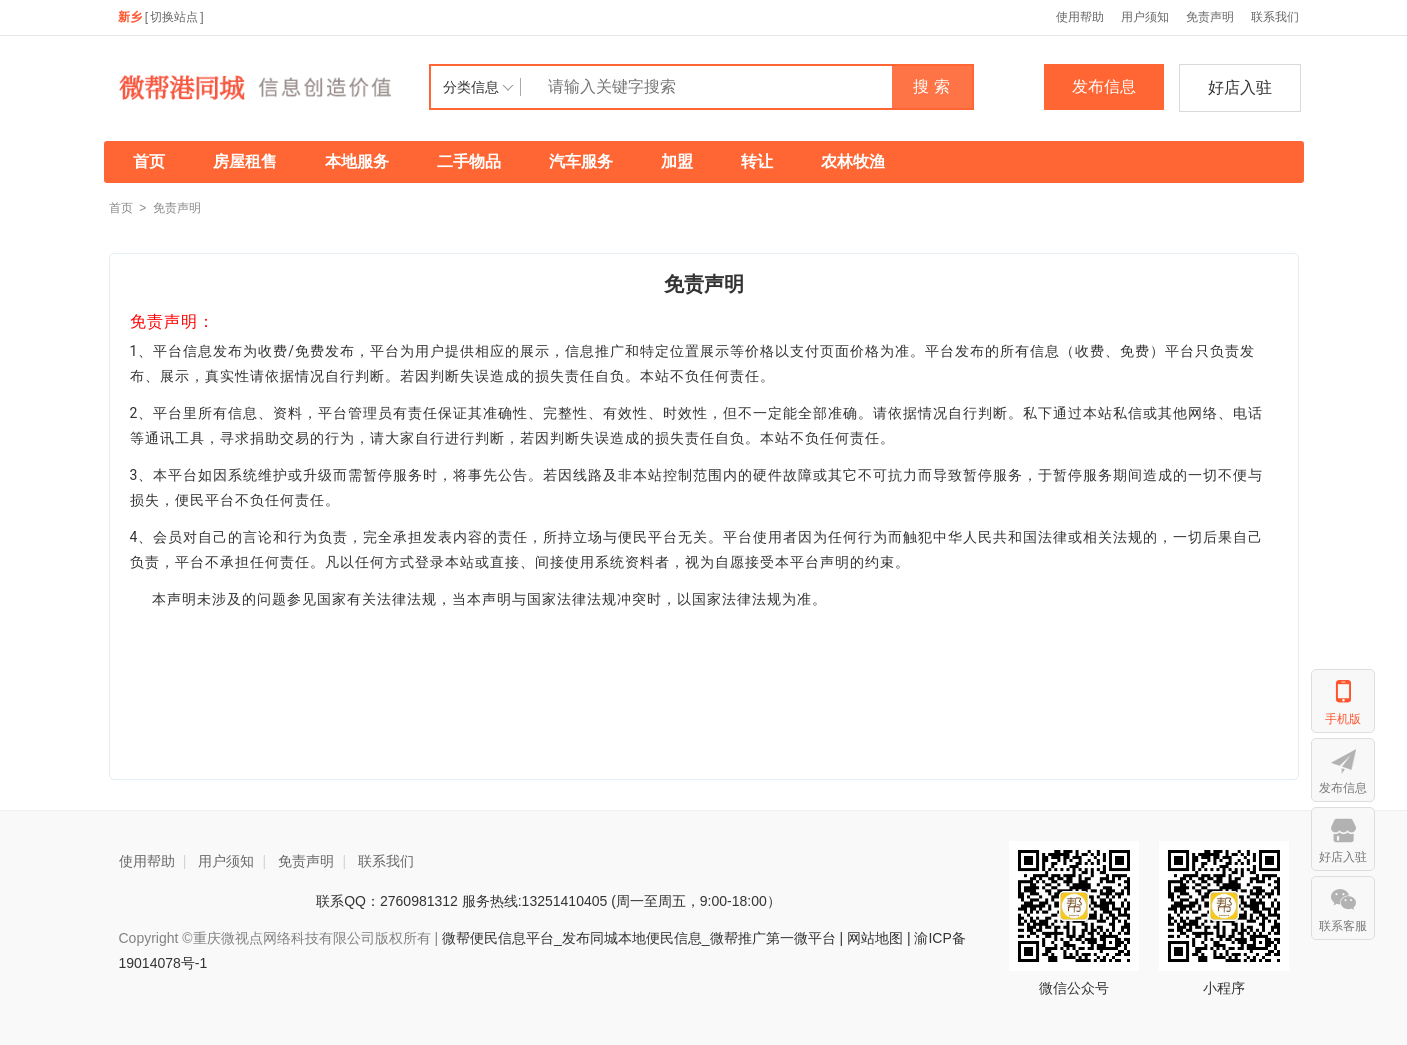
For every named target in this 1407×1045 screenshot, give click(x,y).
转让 (757, 161)
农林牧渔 (853, 161)
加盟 (677, 161)
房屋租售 (245, 161)
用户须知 (1145, 17)
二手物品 (469, 161)
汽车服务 (581, 161)
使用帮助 (1080, 17)
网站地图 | (879, 938)
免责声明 (1210, 17)
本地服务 (357, 161)
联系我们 (1275, 17)
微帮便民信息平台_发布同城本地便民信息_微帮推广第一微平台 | (640, 938)
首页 (149, 161)
